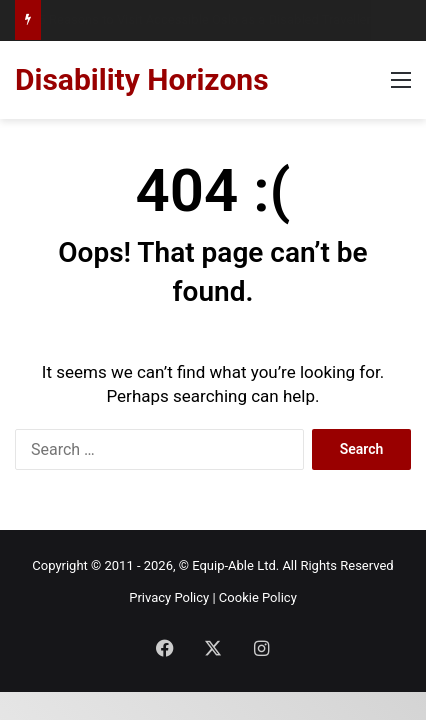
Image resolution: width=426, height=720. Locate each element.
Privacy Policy (169, 597)
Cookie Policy (258, 597)
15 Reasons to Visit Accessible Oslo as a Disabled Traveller (202, 19)
